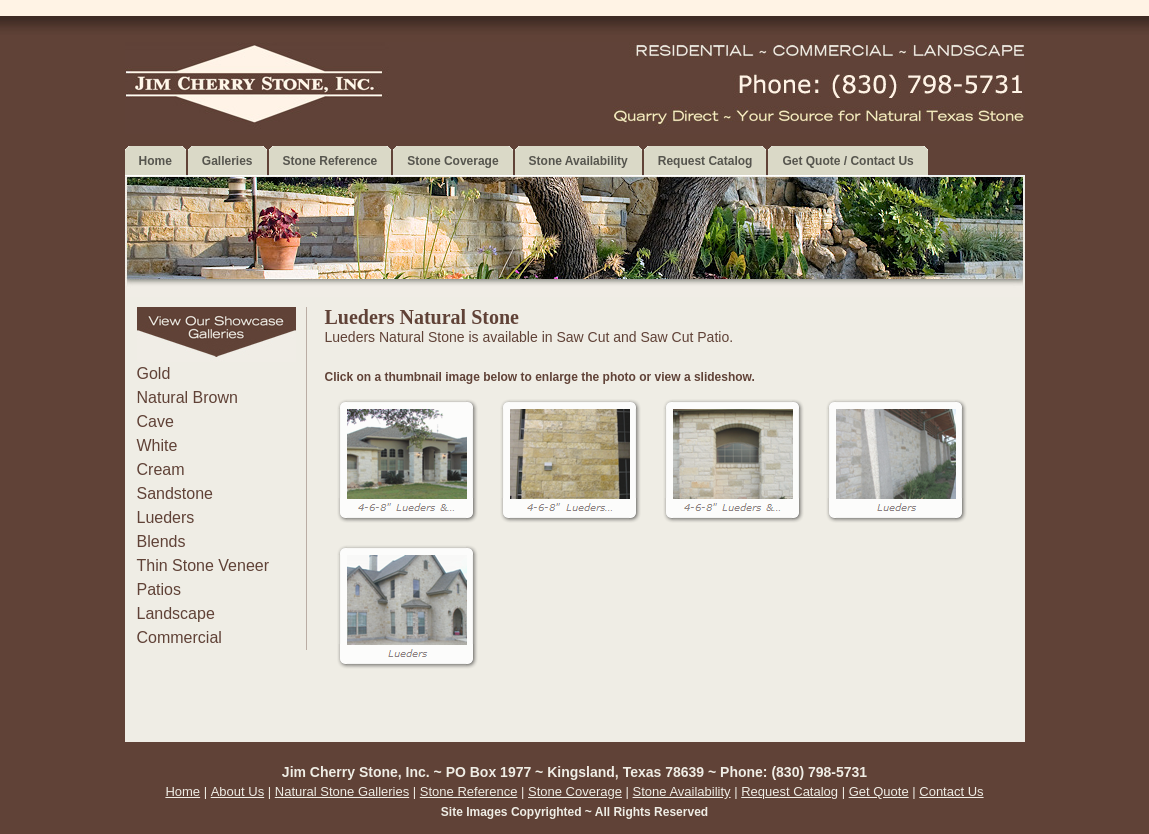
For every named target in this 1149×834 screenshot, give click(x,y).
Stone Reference (469, 791)
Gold (154, 373)
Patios (159, 589)
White (157, 445)
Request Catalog (789, 791)
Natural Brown (187, 397)
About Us (237, 791)
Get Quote (879, 791)
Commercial (179, 637)
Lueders (166, 517)
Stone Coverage (575, 791)
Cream (161, 469)
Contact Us (951, 791)
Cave (155, 421)
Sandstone (175, 493)
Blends (161, 541)
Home (182, 791)
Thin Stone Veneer (203, 565)
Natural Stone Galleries (342, 791)
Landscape (176, 613)
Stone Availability (682, 791)
